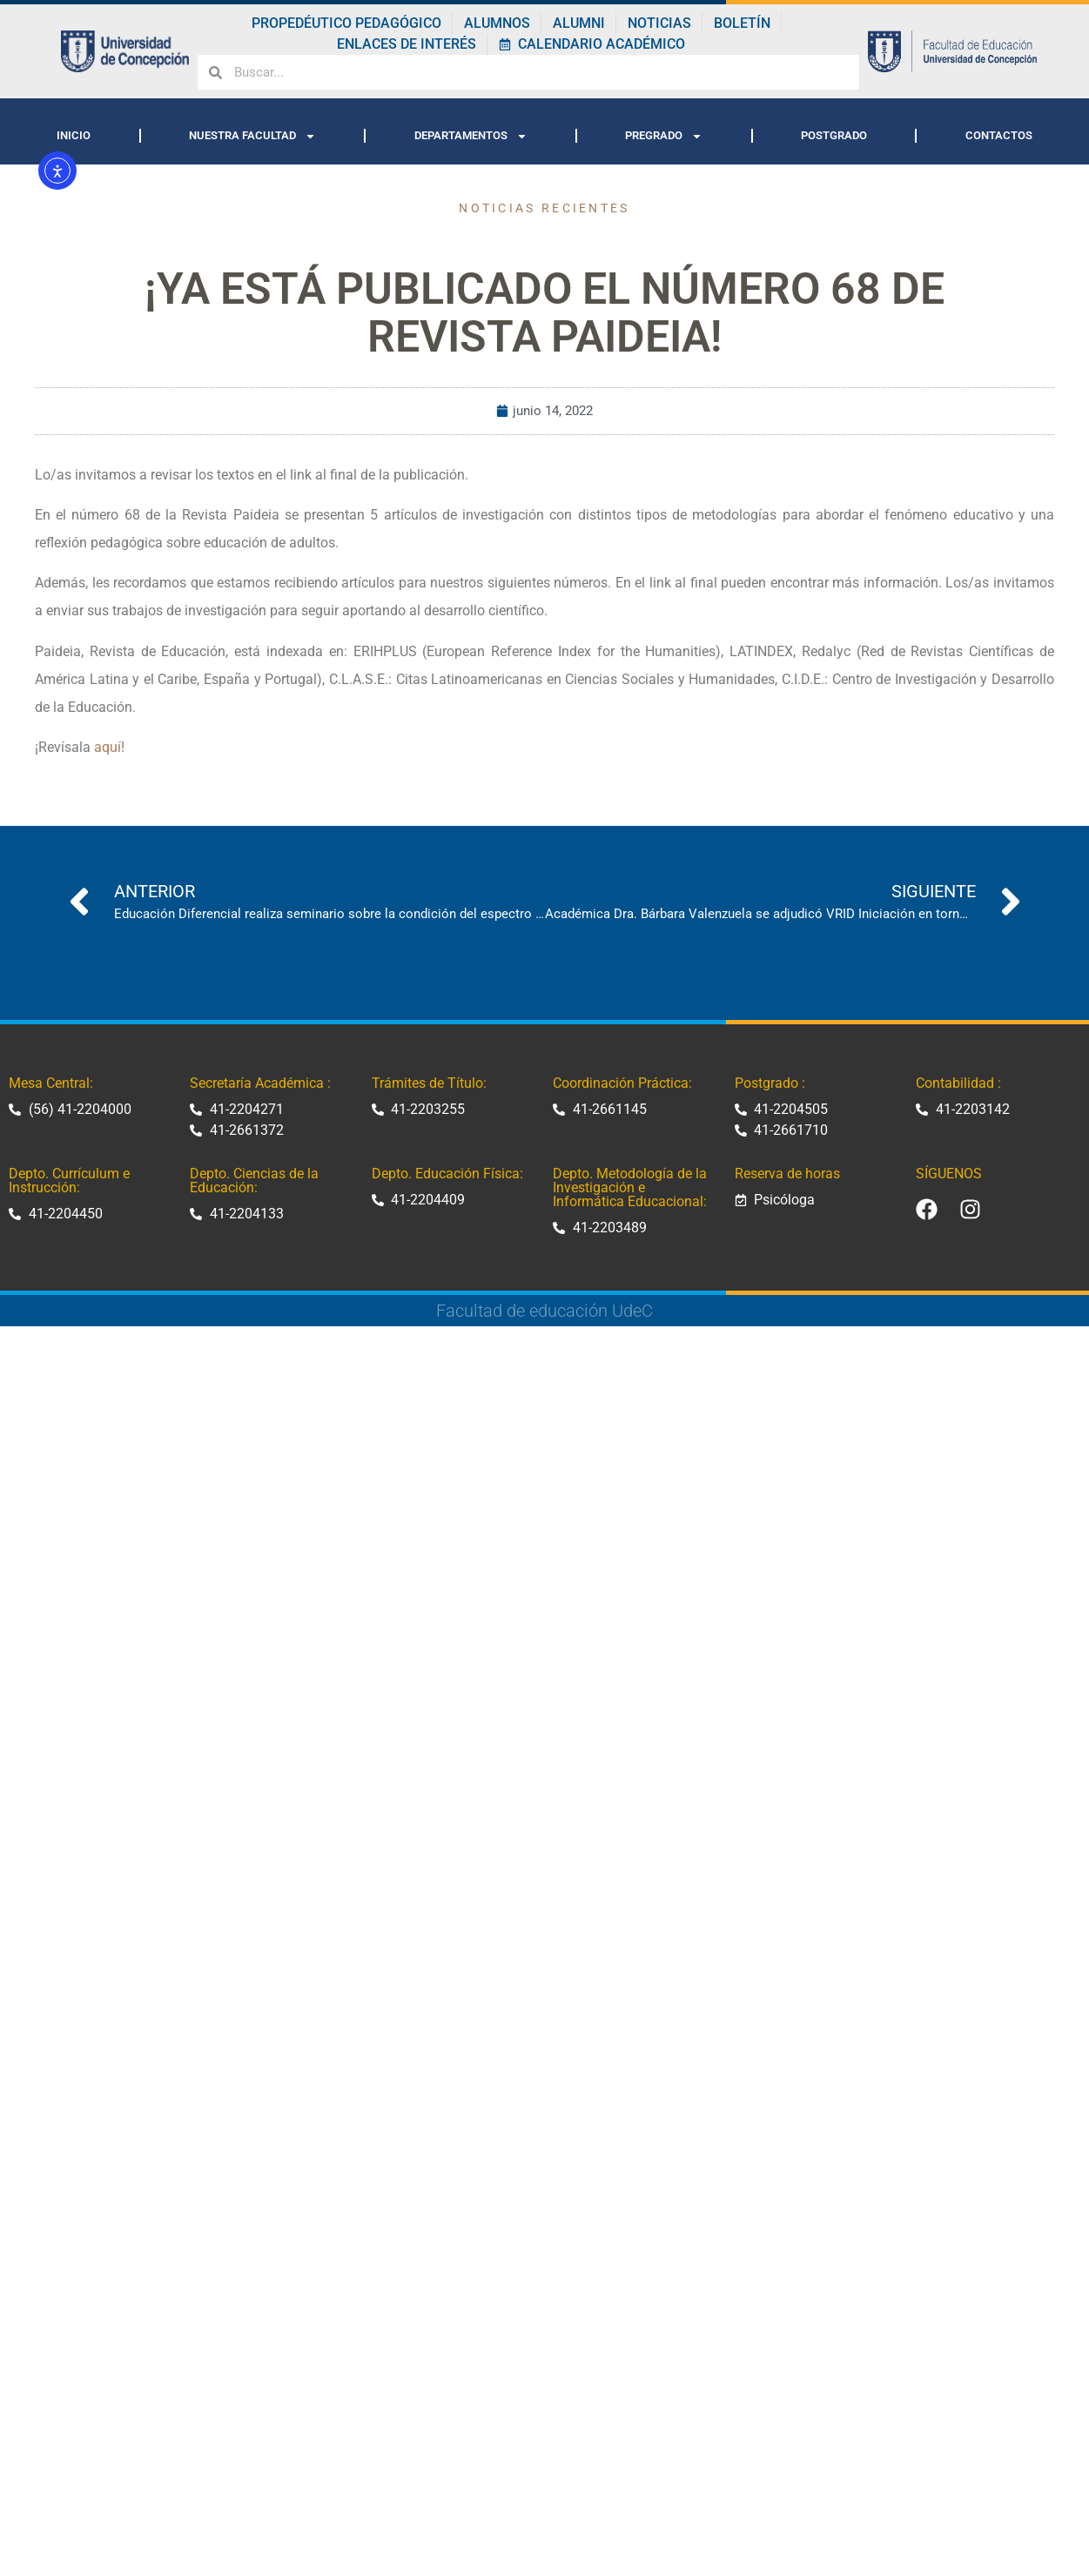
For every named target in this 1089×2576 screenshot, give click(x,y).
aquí (107, 747)
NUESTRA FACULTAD (252, 136)
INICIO (74, 135)
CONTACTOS (998, 135)
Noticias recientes (544, 208)
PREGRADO (663, 136)
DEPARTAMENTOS (471, 136)
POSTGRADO (834, 135)
